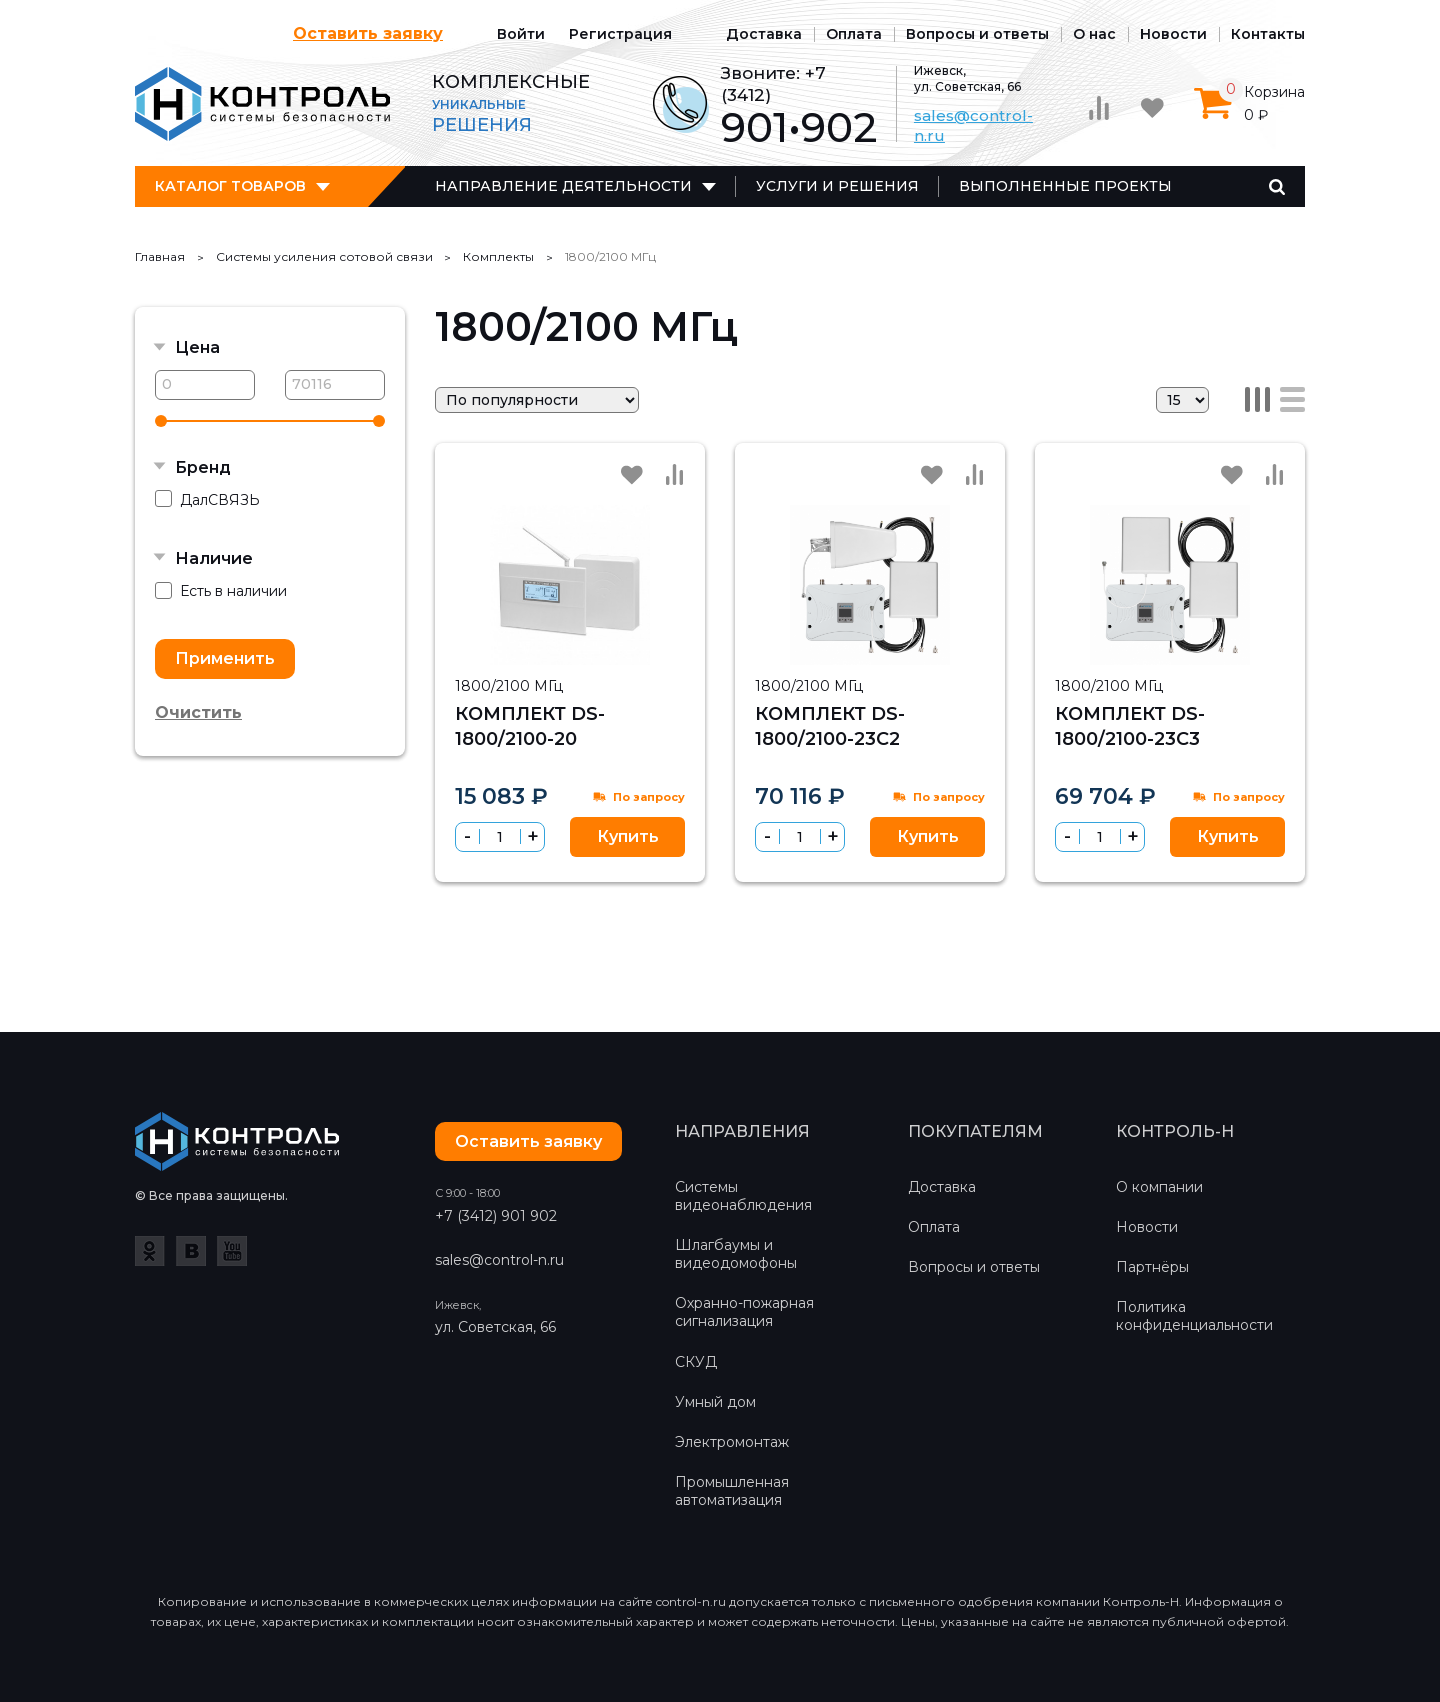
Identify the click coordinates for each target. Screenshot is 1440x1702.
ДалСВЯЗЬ (207, 499)
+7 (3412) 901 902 (496, 1216)
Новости (1173, 34)
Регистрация (620, 34)
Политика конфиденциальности (1194, 1316)
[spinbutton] (500, 837)
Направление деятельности (563, 186)
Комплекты (498, 256)
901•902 (799, 127)
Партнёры (1152, 1267)
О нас (1094, 34)
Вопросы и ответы (977, 34)
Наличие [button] (214, 558)
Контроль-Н (262, 104)
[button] (532, 836)
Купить (628, 836)
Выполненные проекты (1065, 186)
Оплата (854, 34)
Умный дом (715, 1402)
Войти (521, 34)
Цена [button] (197, 347)
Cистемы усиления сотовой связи (324, 256)
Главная (160, 256)
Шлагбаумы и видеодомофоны (736, 1254)
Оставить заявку (368, 33)
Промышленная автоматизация (732, 1491)
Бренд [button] (203, 467)
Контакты (1268, 34)
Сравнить (674, 474)
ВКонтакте (191, 1251)
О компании (1159, 1187)
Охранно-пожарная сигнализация (744, 1312)
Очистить (198, 712)
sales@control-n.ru (499, 1260)
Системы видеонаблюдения (743, 1196)
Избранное (632, 475)
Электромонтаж (732, 1442)
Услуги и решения (837, 186)
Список (1292, 399)
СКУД (696, 1362)
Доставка (764, 34)
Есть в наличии (221, 591)
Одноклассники (150, 1251)
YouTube (232, 1251)
